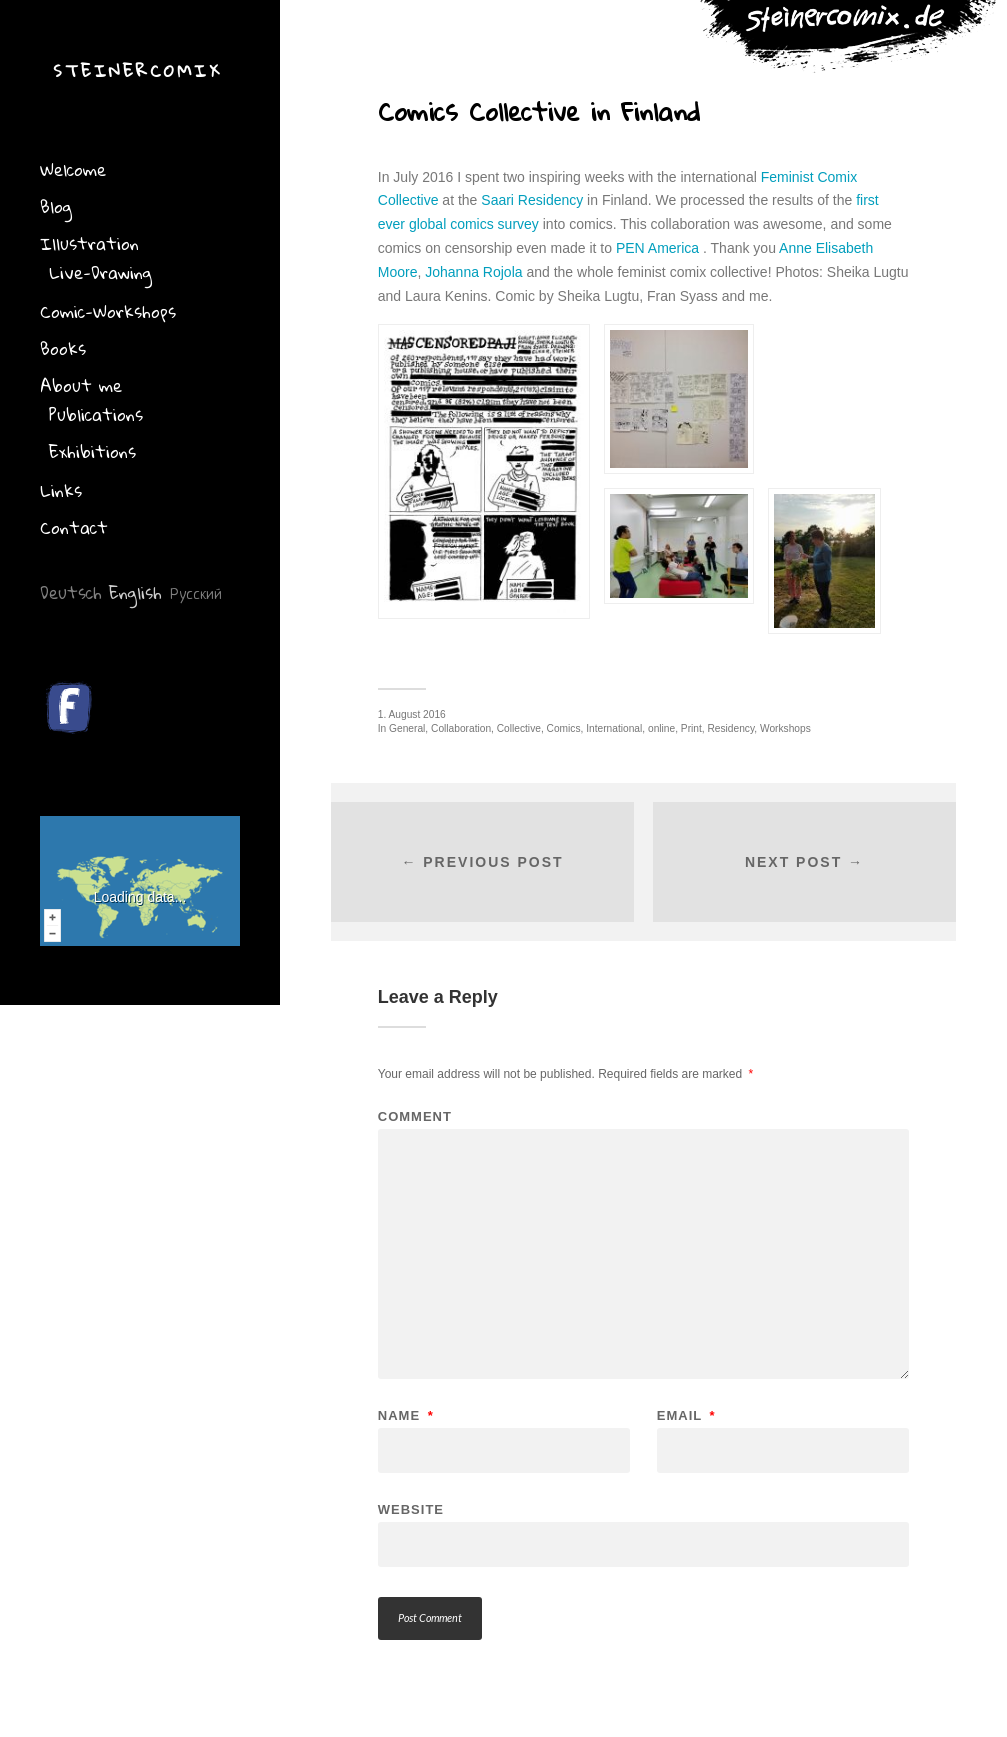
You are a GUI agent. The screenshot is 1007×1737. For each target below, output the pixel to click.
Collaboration (461, 728)
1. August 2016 (412, 714)
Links (61, 490)
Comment (415, 1116)
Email (686, 1415)
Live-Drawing (100, 272)
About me (81, 385)
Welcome (73, 169)
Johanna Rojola (473, 272)
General (407, 728)
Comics (564, 728)
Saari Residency (532, 200)
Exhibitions (92, 451)
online (661, 728)
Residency (730, 728)
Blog (56, 206)
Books (63, 348)
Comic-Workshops (108, 311)
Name (406, 1415)
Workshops (785, 728)
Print (691, 728)
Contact (74, 527)
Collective (519, 728)
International (614, 728)
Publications (96, 414)
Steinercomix (137, 70)
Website (411, 1509)
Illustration (89, 243)
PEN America (657, 248)
